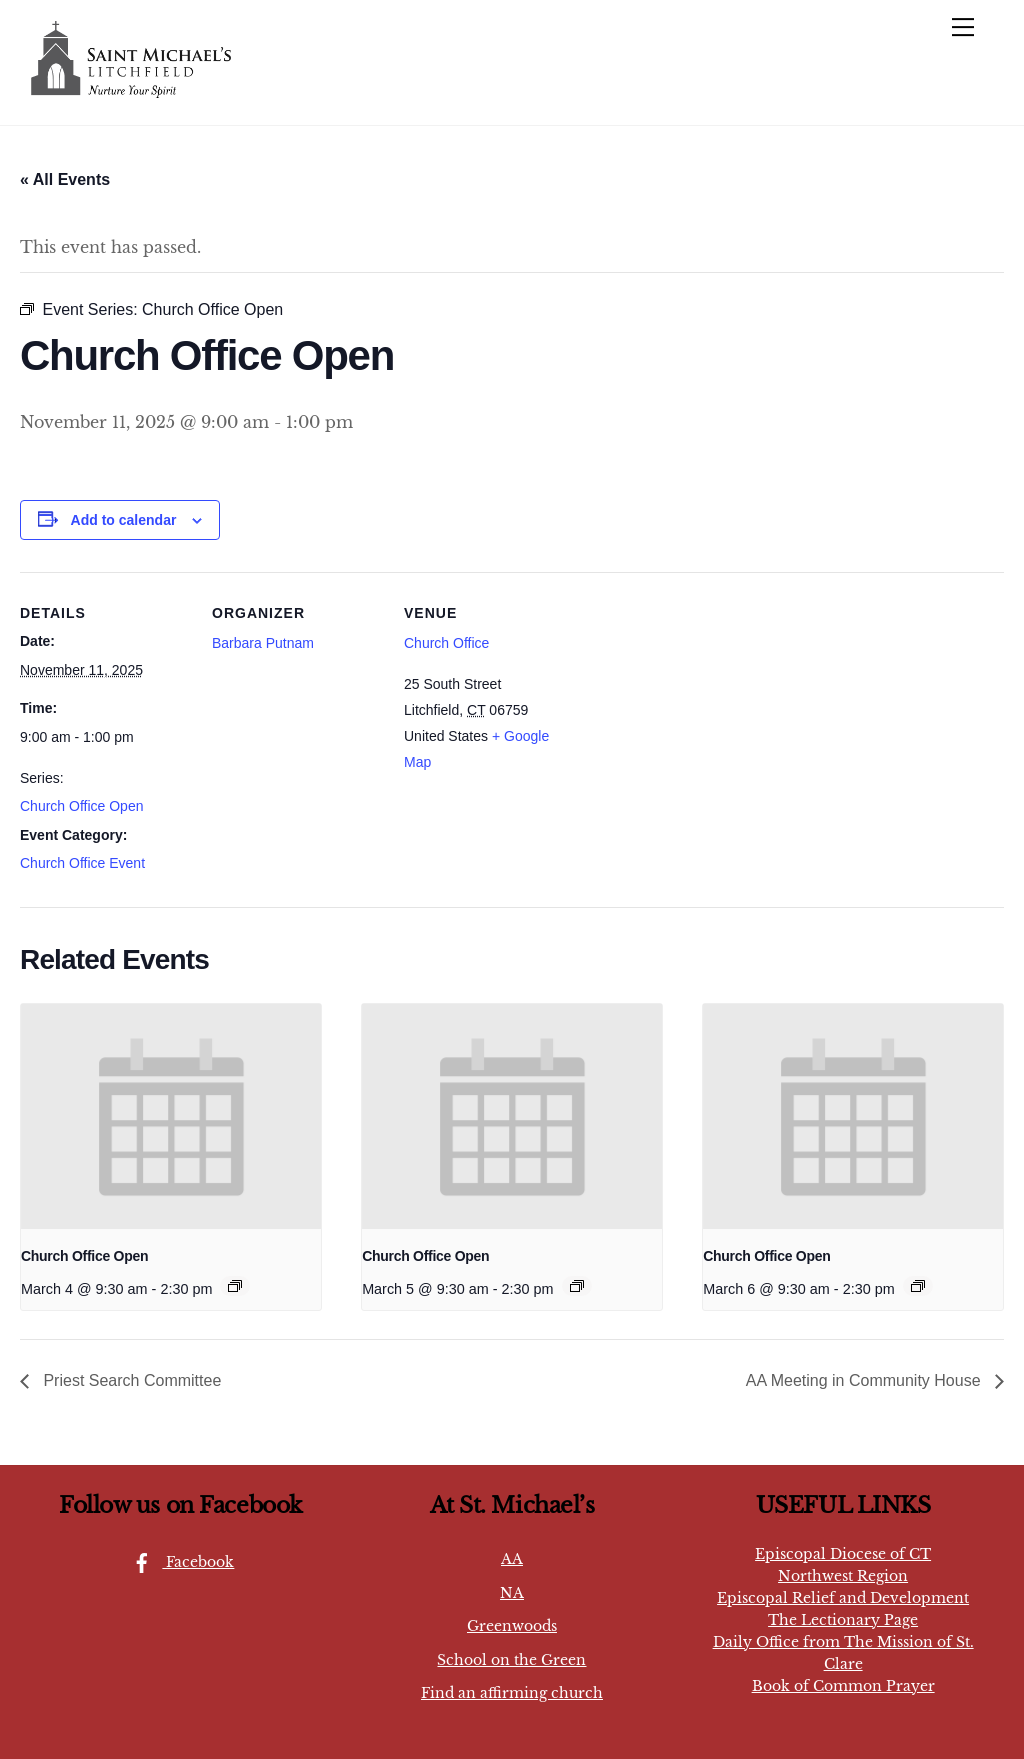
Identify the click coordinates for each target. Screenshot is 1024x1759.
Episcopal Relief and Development (843, 1598)
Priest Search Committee (130, 1380)
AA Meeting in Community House (865, 1380)
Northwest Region (843, 1576)
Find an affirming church (512, 1693)
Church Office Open (81, 806)
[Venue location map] (701, 709)
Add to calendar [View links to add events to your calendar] (124, 520)
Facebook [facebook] (178, 1562)
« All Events (65, 179)
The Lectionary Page (843, 1620)
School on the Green (511, 1660)
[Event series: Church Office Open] (235, 1286)
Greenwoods (512, 1626)
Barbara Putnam (263, 643)
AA (512, 1559)
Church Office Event (82, 863)
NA (512, 1593)
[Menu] (963, 27)
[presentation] (171, 1116)
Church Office (446, 643)
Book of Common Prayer (843, 1686)
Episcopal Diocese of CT (843, 1554)
